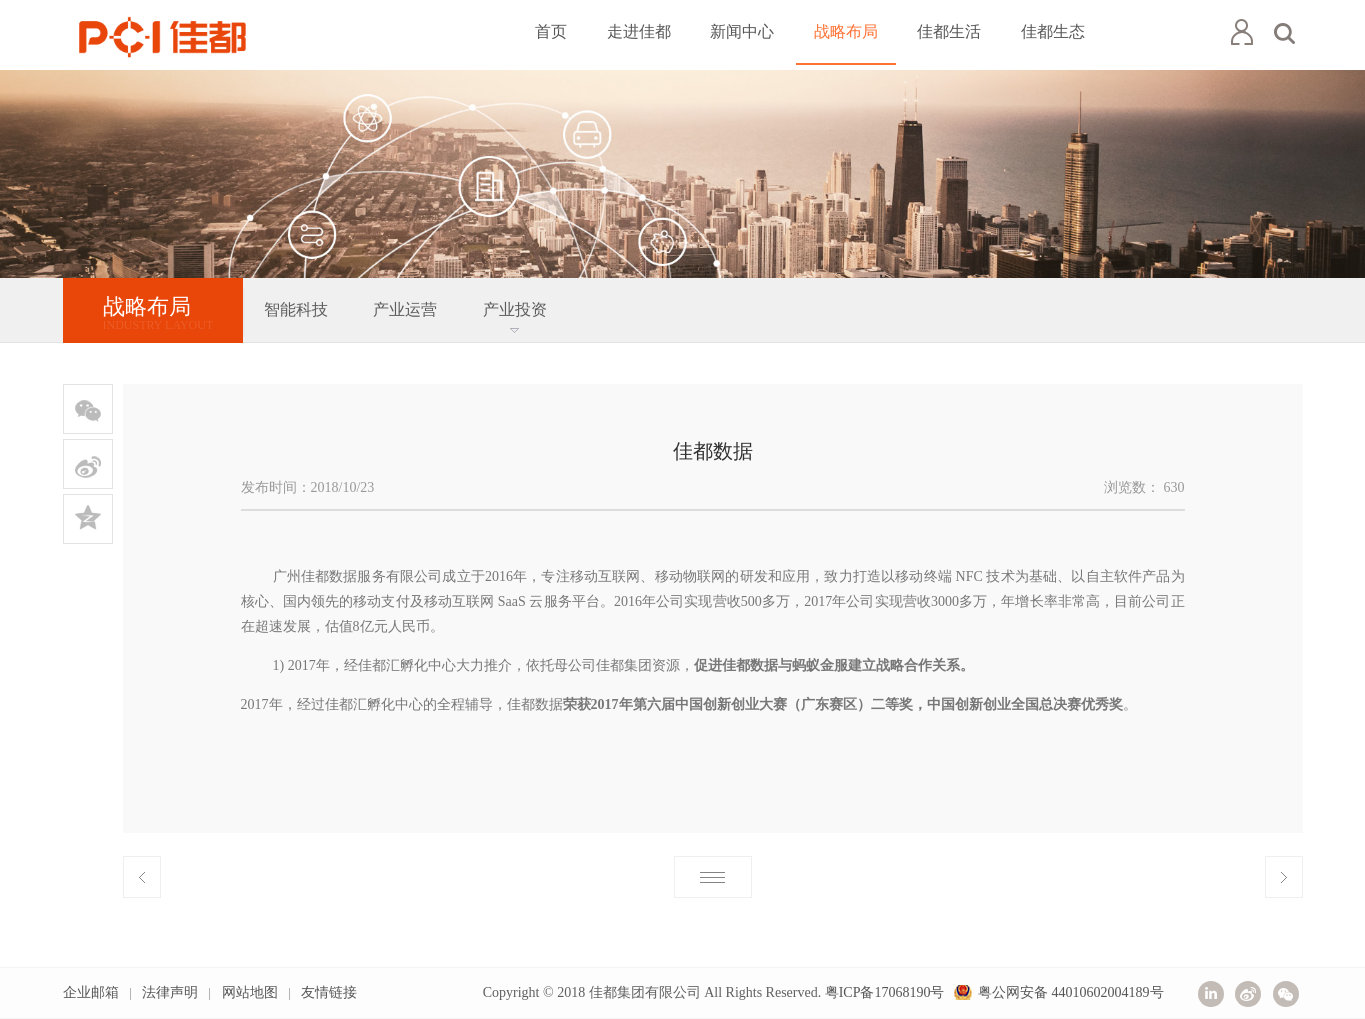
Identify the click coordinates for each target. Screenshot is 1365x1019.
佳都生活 (949, 31)
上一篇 (142, 877)
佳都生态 (1053, 31)
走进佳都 (639, 31)
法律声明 (170, 992)
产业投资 (515, 309)
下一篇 (1284, 877)
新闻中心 (742, 31)
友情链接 (329, 992)
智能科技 (296, 309)
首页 (551, 31)
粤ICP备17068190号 (885, 992)
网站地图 (250, 992)
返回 (713, 877)
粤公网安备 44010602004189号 (1071, 992)
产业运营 (405, 309)
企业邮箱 (91, 992)
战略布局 (846, 31)
